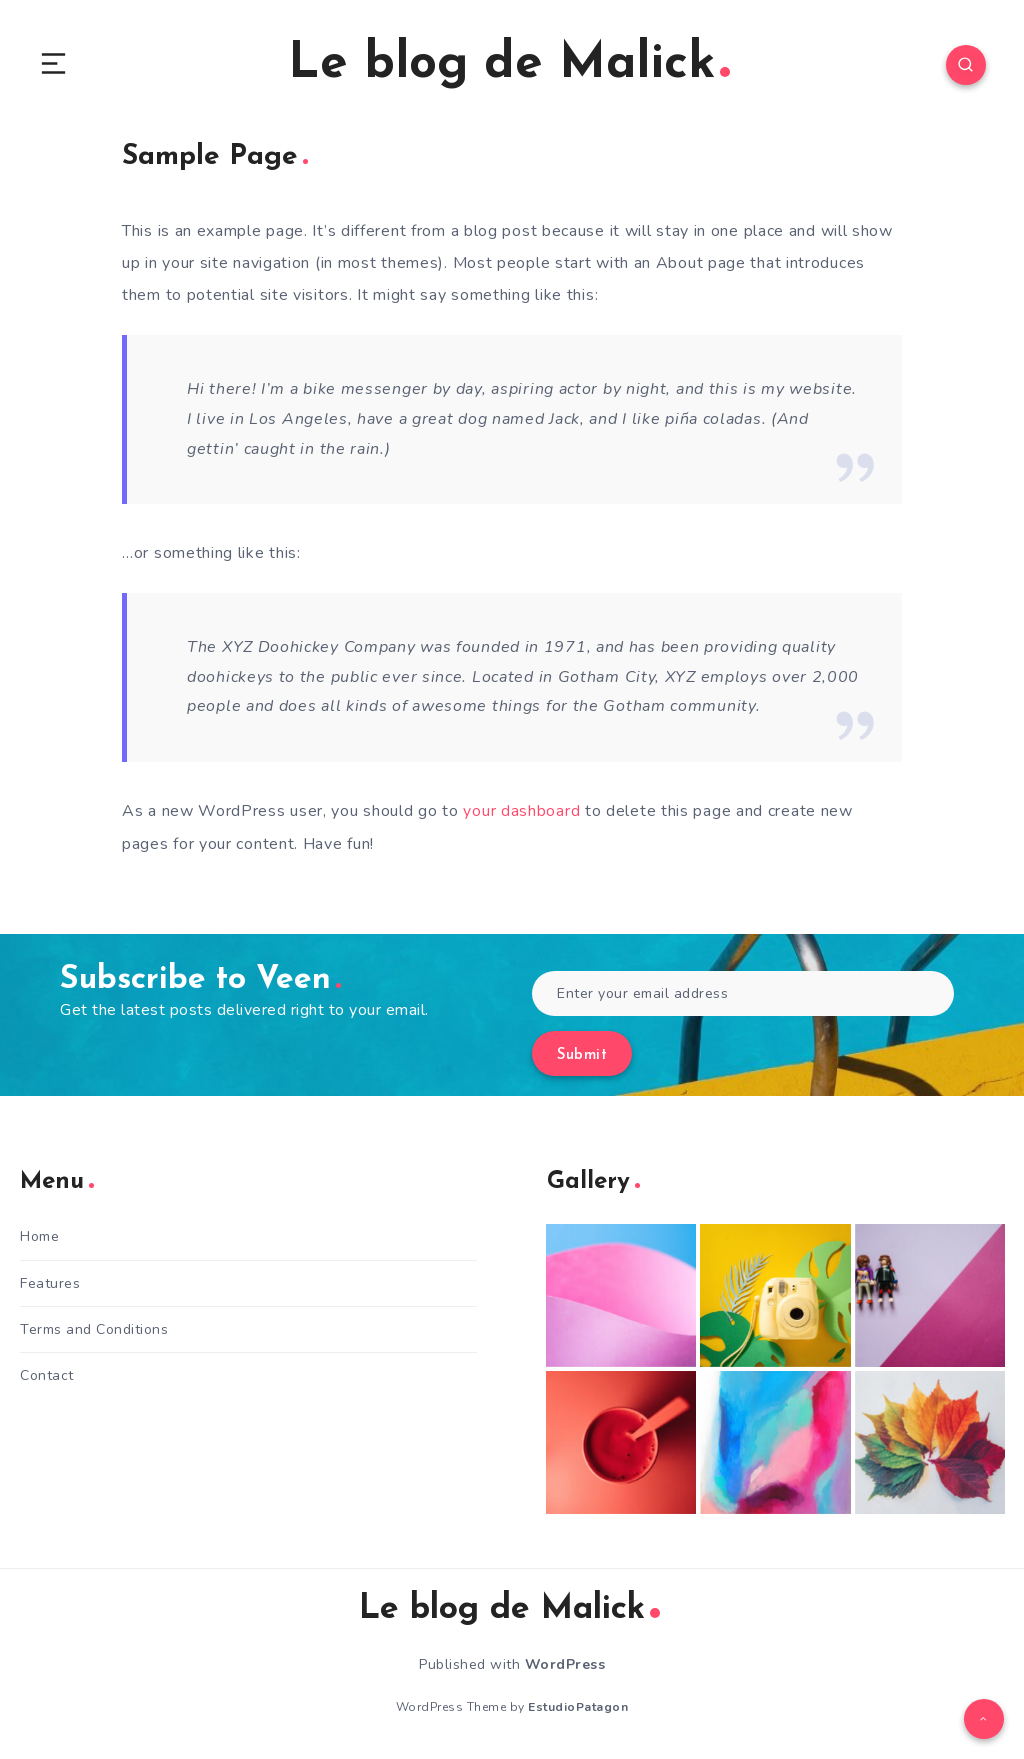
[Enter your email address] (743, 993)
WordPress (565, 1664)
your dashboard (521, 812)
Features (50, 1283)
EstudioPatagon (578, 1708)
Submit (582, 1055)
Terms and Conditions (94, 1329)
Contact (47, 1375)
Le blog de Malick (509, 64)
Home (39, 1237)
